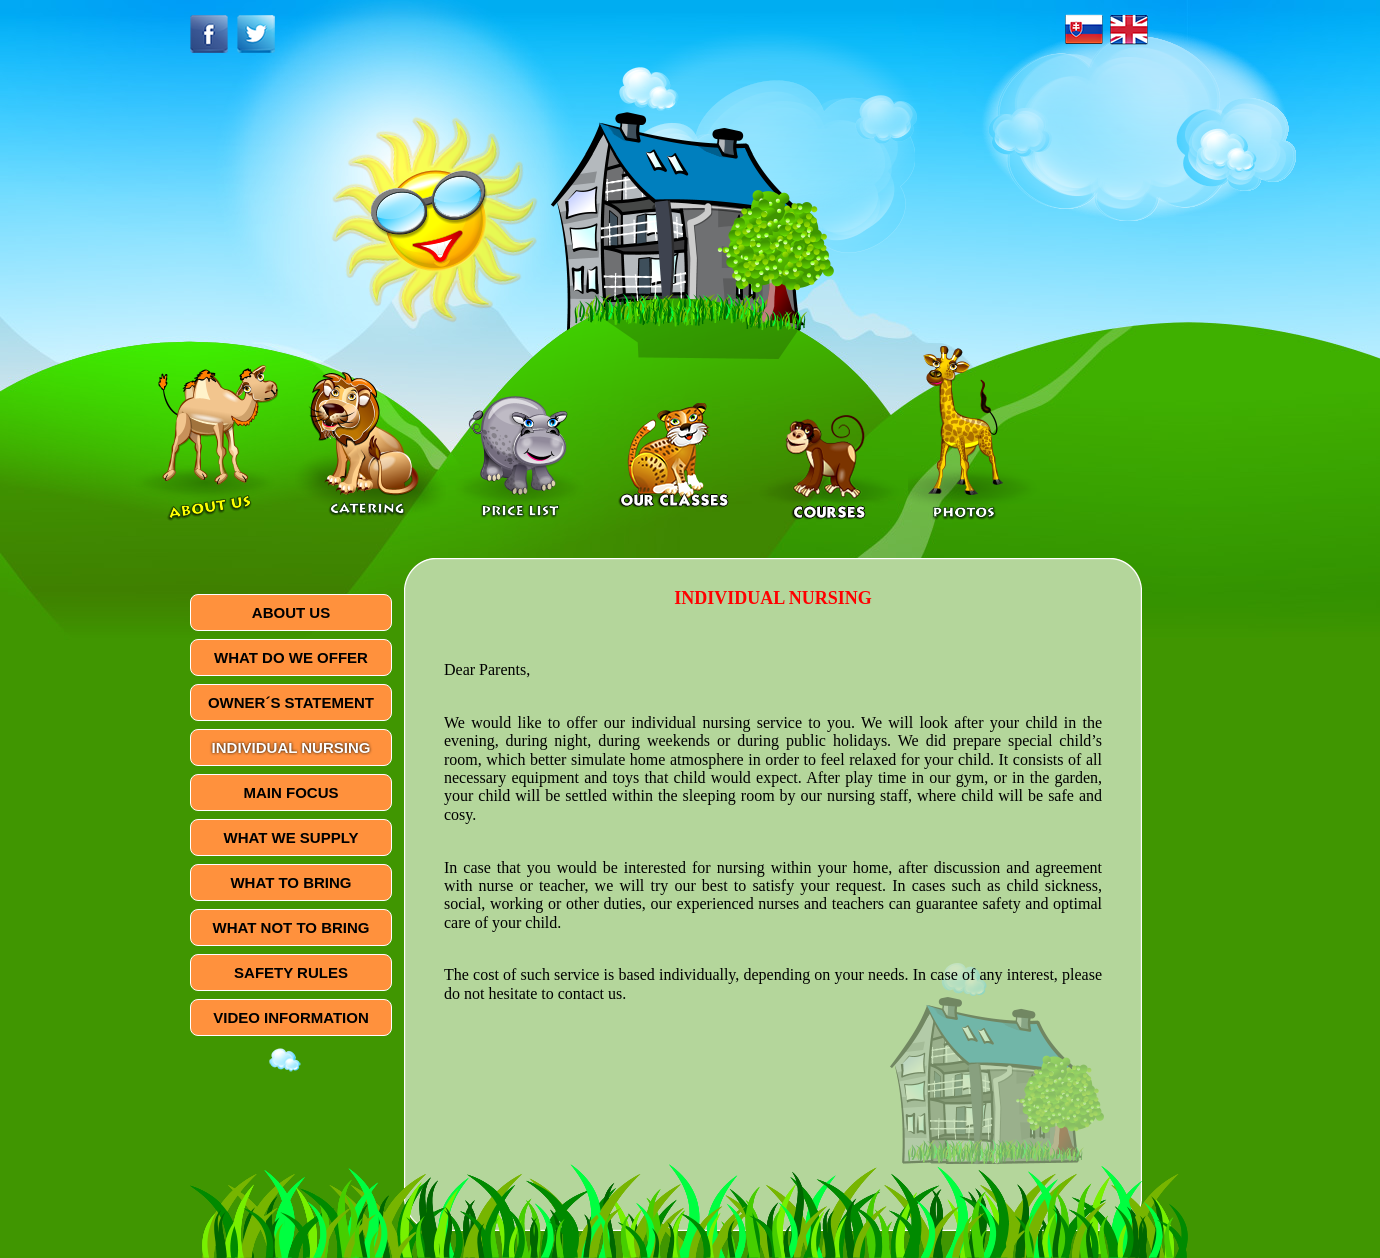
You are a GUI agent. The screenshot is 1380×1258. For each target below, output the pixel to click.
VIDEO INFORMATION (291, 1017)
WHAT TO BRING (290, 882)
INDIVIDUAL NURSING (291, 747)
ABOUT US (291, 612)
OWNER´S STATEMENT (291, 702)
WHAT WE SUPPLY (290, 837)
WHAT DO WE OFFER (291, 657)
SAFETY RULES (291, 972)
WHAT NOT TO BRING (291, 927)
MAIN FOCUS (291, 792)
